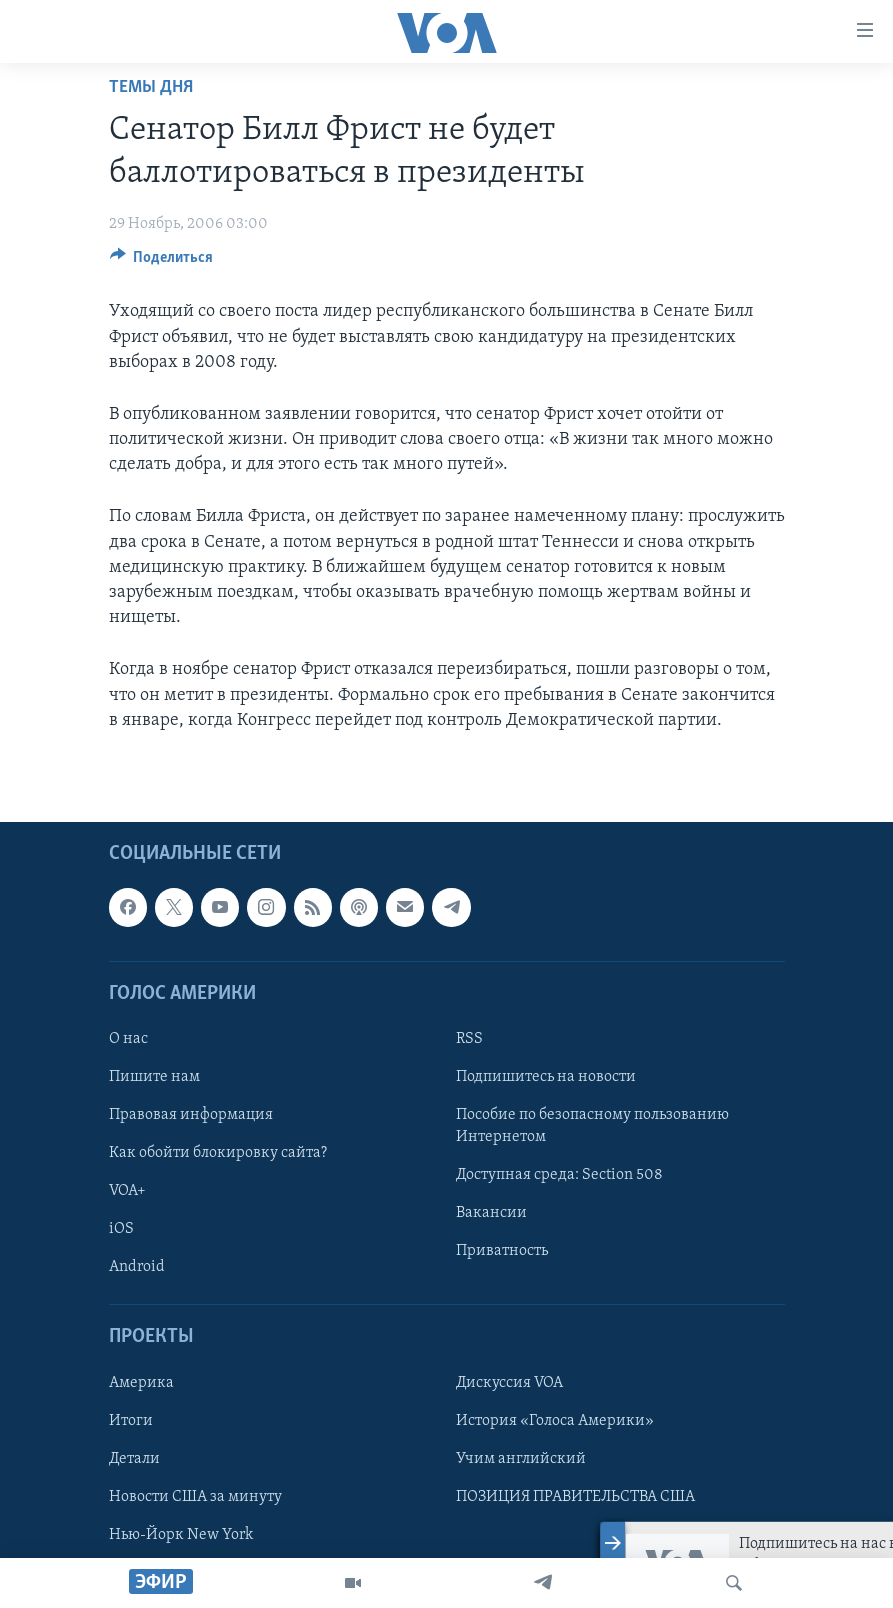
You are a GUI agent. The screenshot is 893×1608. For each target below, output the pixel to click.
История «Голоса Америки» (555, 1421)
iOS (121, 1229)
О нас (128, 1039)
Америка (141, 1383)
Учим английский (521, 1459)
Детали (134, 1459)
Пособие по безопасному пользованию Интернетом (592, 1126)
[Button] (162, 262)
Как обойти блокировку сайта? (218, 1153)
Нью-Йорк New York (181, 1535)
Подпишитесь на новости (546, 1077)
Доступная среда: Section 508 (559, 1175)
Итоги (131, 1421)
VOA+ (127, 1191)
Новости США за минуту (195, 1497)
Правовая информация (191, 1115)
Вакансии (491, 1213)
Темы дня (151, 87)
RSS (469, 1039)
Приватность (502, 1251)
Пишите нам (154, 1077)
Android (137, 1267)
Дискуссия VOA (509, 1383)
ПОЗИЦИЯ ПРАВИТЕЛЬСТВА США (575, 1497)
